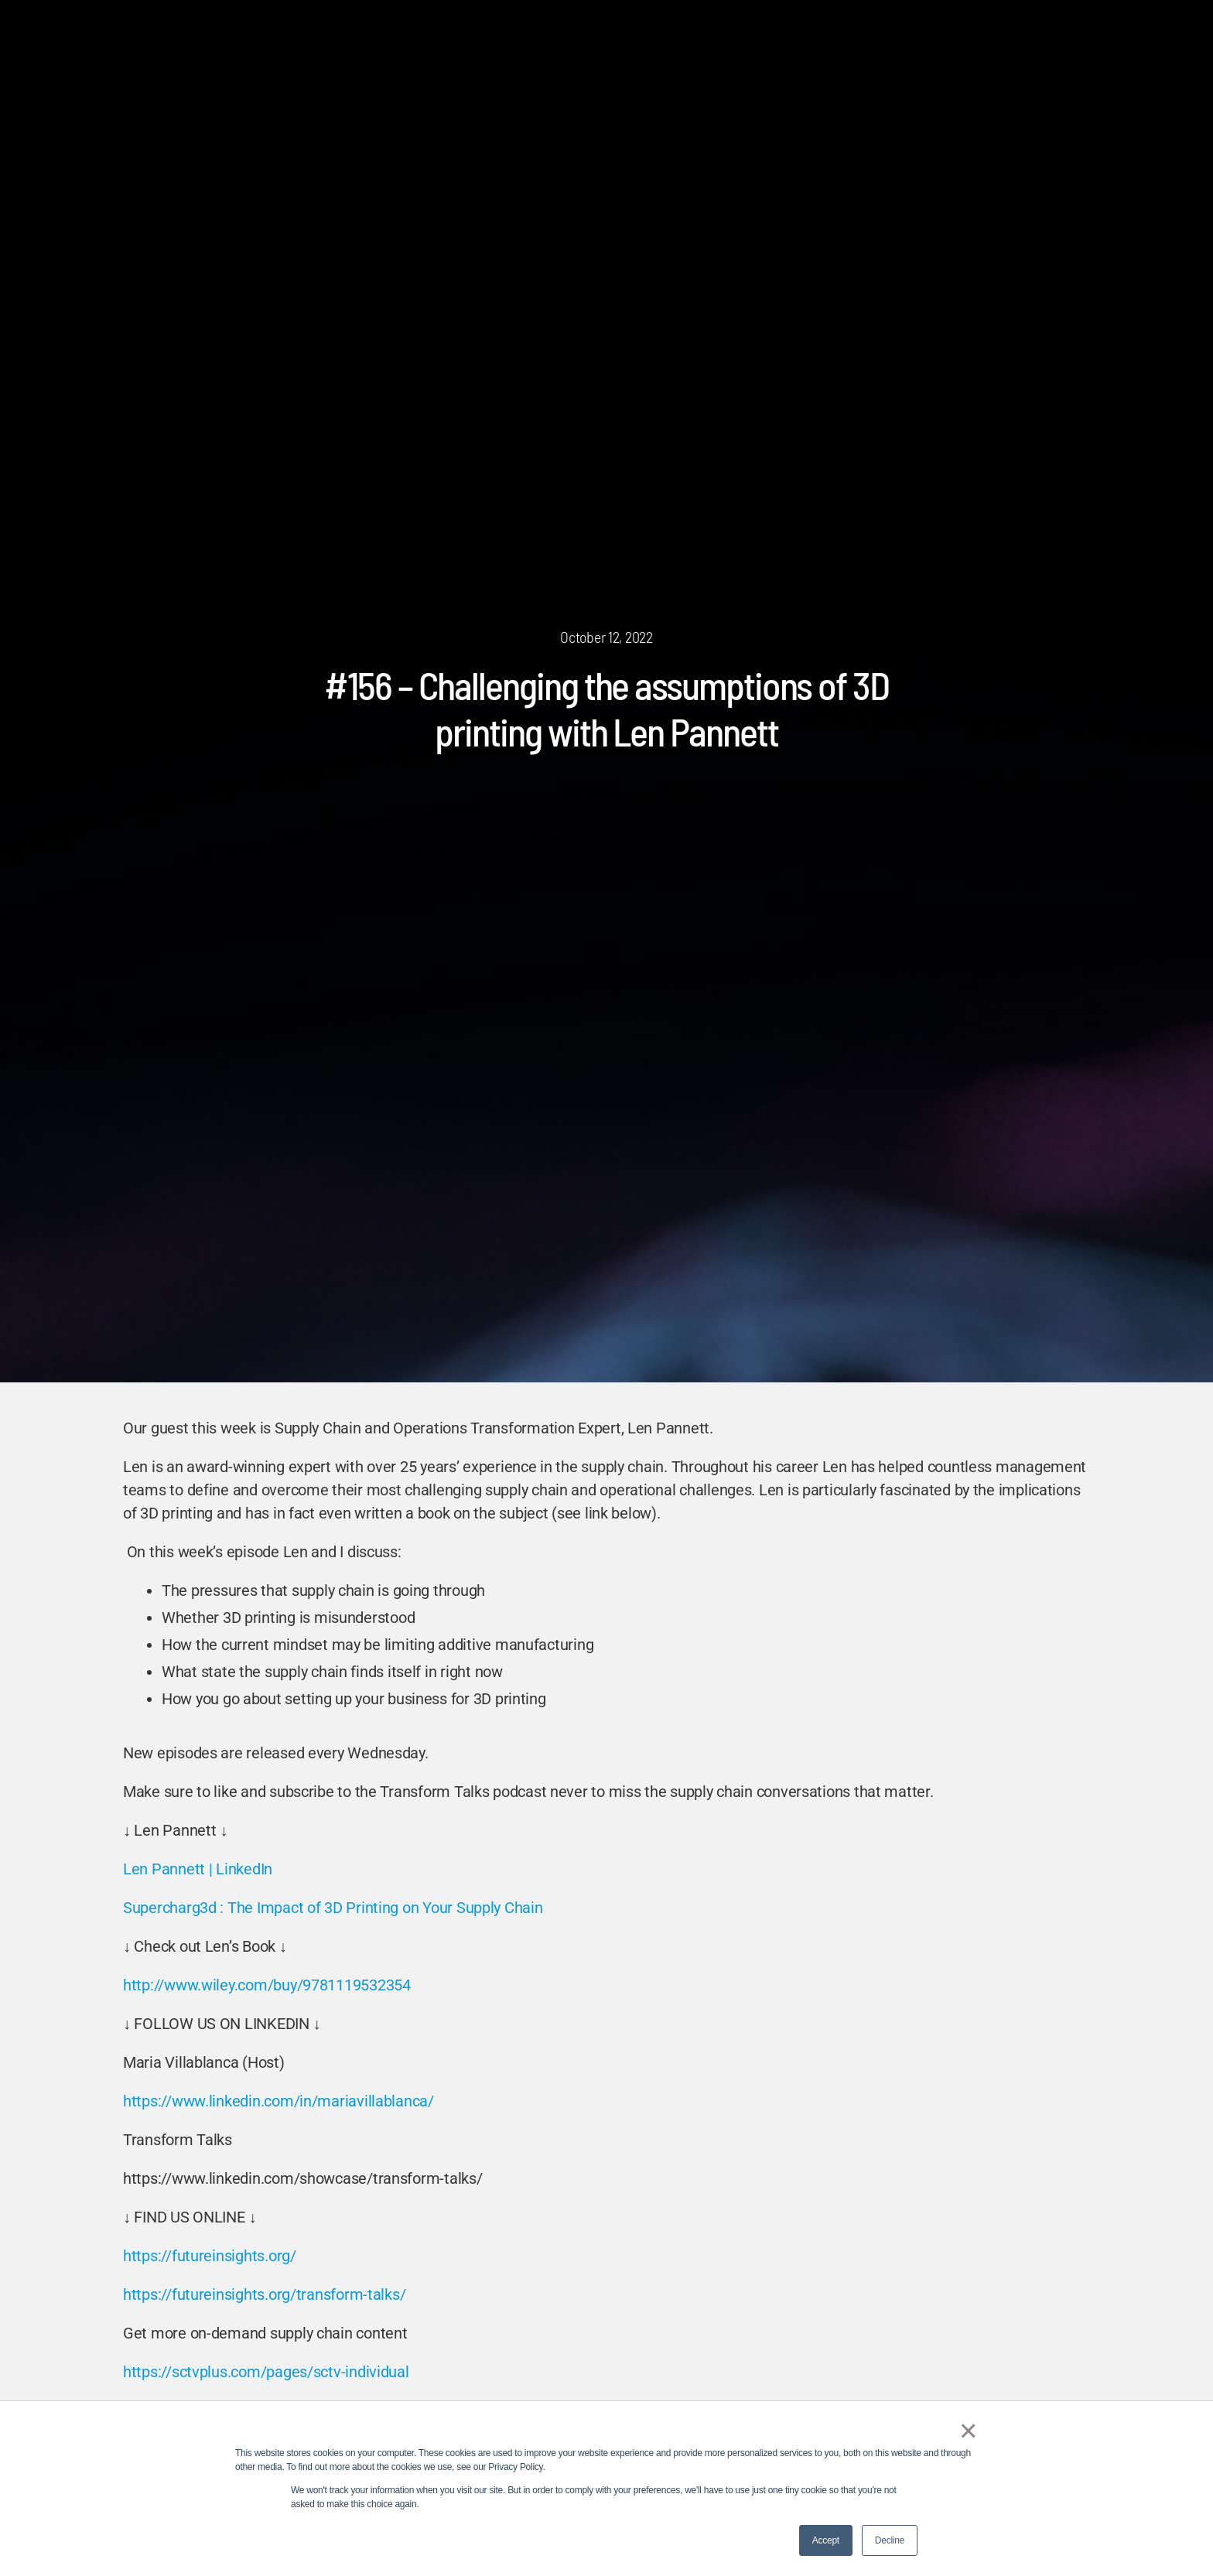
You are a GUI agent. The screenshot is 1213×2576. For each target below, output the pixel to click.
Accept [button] (825, 2540)
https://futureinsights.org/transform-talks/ (264, 2294)
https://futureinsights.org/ (209, 2255)
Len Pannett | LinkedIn (197, 1869)
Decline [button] (889, 2540)
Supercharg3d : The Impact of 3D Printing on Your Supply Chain (333, 1907)
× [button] (966, 2431)
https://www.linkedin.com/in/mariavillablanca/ (278, 2101)
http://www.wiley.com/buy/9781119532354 (267, 1985)
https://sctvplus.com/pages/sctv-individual (266, 2371)
